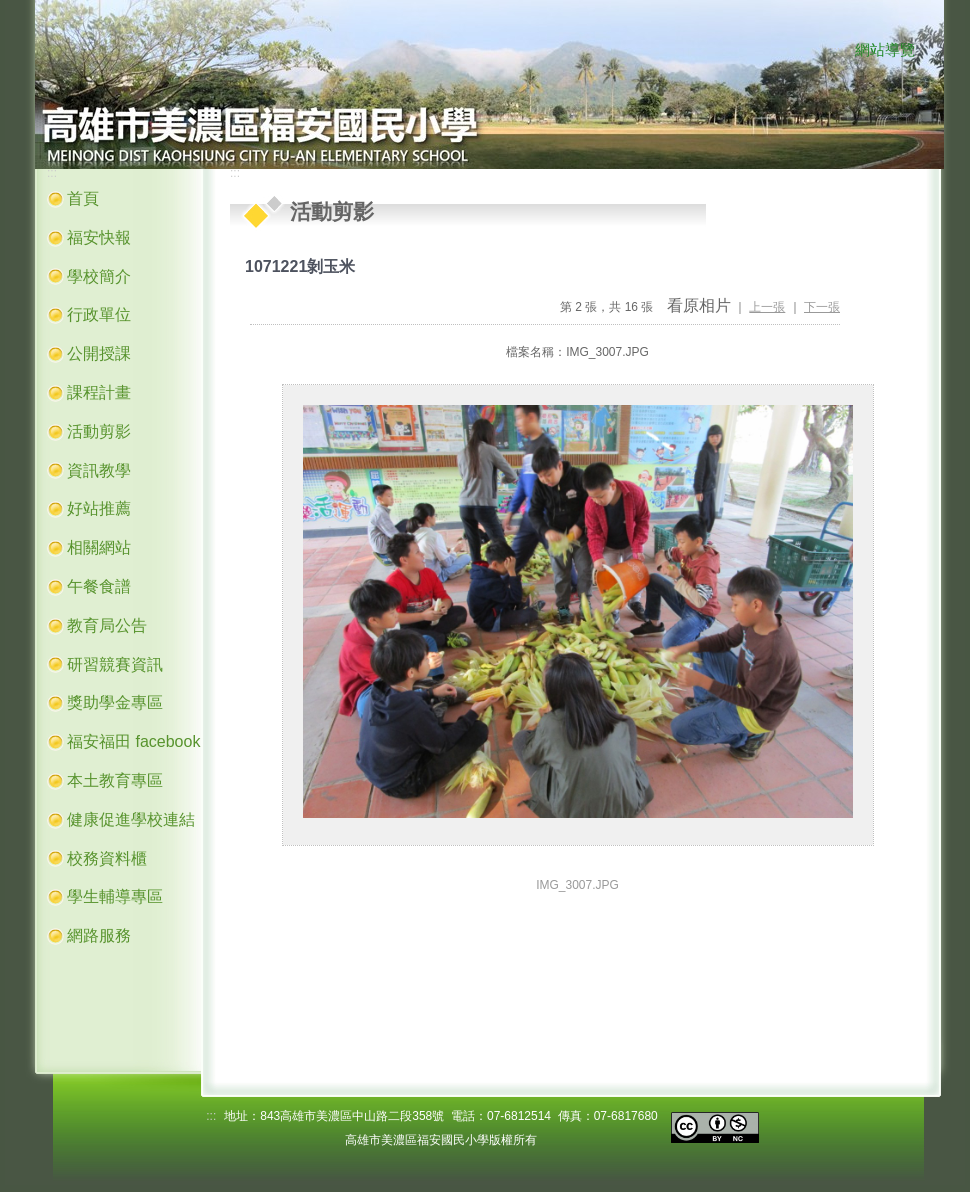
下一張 (822, 307)
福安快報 (99, 237)
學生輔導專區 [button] (115, 896)
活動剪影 (99, 431)
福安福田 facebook (133, 741)
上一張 (767, 307)
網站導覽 (885, 50)
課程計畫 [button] (99, 392)
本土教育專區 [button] (115, 780)
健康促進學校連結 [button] (131, 819)
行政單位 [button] (99, 314)
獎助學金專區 (115, 702)
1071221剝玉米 (300, 266)
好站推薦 (99, 508)
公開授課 (99, 353)
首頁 (83, 198)
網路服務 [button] (99, 935)
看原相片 (699, 305)
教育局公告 (107, 625)
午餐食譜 (99, 586)
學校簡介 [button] (99, 276)
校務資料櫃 (107, 858)
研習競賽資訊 (115, 664)
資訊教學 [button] (99, 470)
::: (835, 51)
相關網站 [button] (99, 547)
